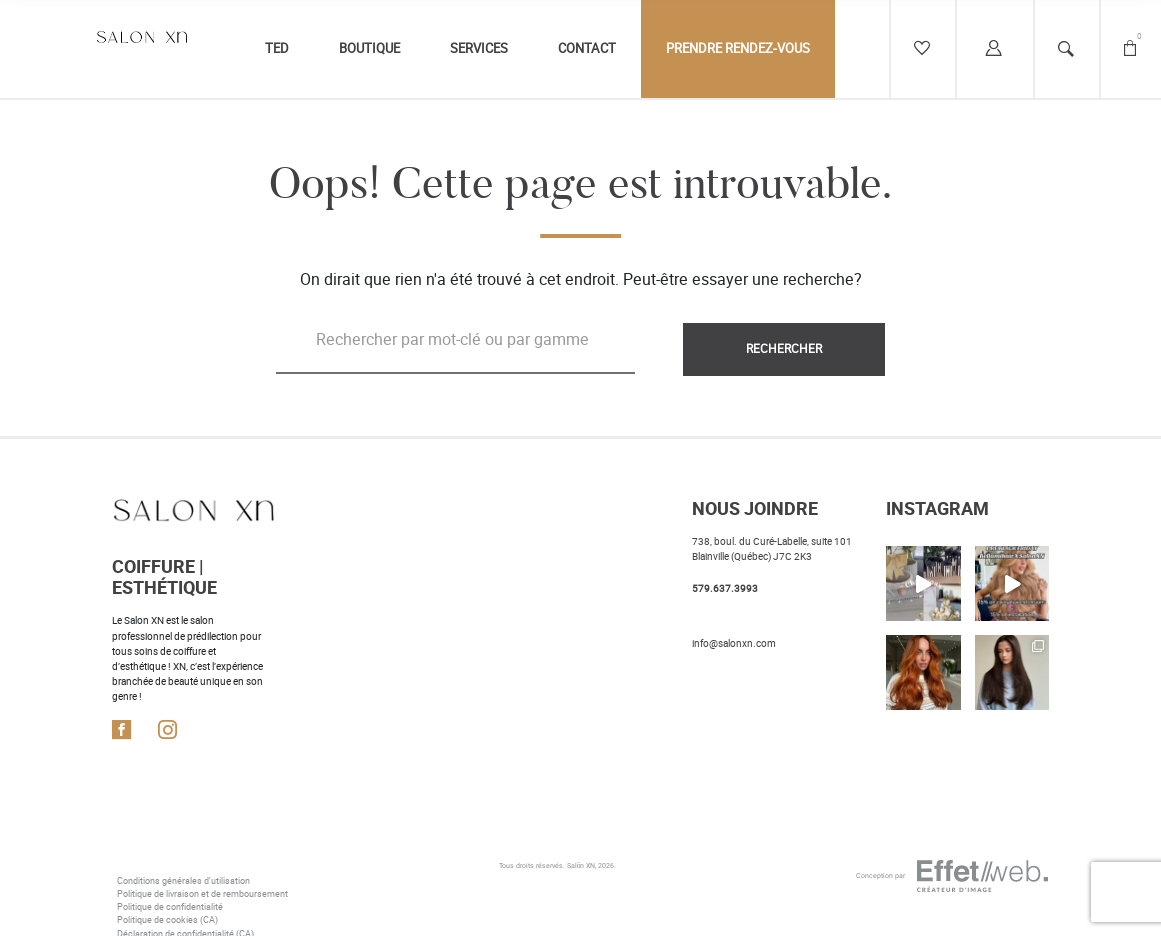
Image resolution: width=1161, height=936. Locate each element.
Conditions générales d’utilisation (183, 881)
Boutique (369, 48)
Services (479, 48)
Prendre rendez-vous (738, 48)
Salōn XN (581, 865)
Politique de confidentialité (170, 907)
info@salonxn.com (734, 643)
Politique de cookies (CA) (167, 920)
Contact (587, 48)
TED (277, 48)
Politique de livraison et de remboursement (202, 894)
